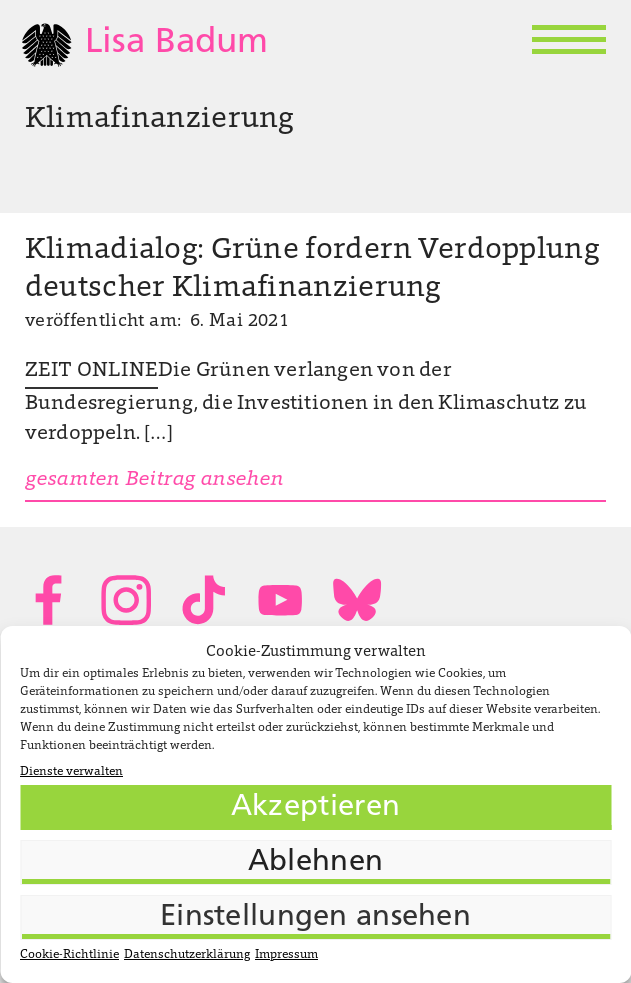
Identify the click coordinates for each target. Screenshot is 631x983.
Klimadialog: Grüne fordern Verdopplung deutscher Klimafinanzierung (312, 270)
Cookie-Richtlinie (69, 955)
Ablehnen (315, 862)
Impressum (286, 955)
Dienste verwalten (71, 772)
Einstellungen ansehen (315, 917)
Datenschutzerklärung (187, 955)
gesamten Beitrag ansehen (154, 480)
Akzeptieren (315, 807)
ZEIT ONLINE (91, 371)
